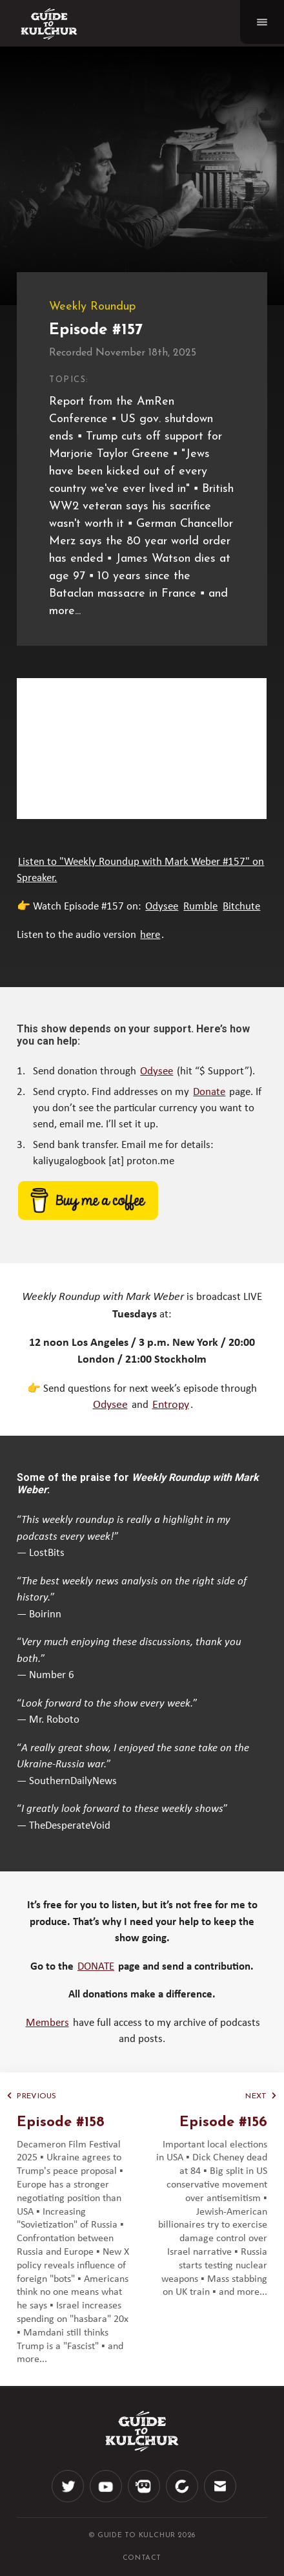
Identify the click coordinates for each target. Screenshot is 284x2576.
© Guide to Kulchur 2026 (142, 2535)
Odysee (161, 906)
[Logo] (49, 24)
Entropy (170, 1405)
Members (47, 2022)
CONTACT (142, 2558)
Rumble (200, 906)
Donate (209, 1092)
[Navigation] (262, 22)
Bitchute (241, 906)
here (150, 935)
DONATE (95, 1966)
